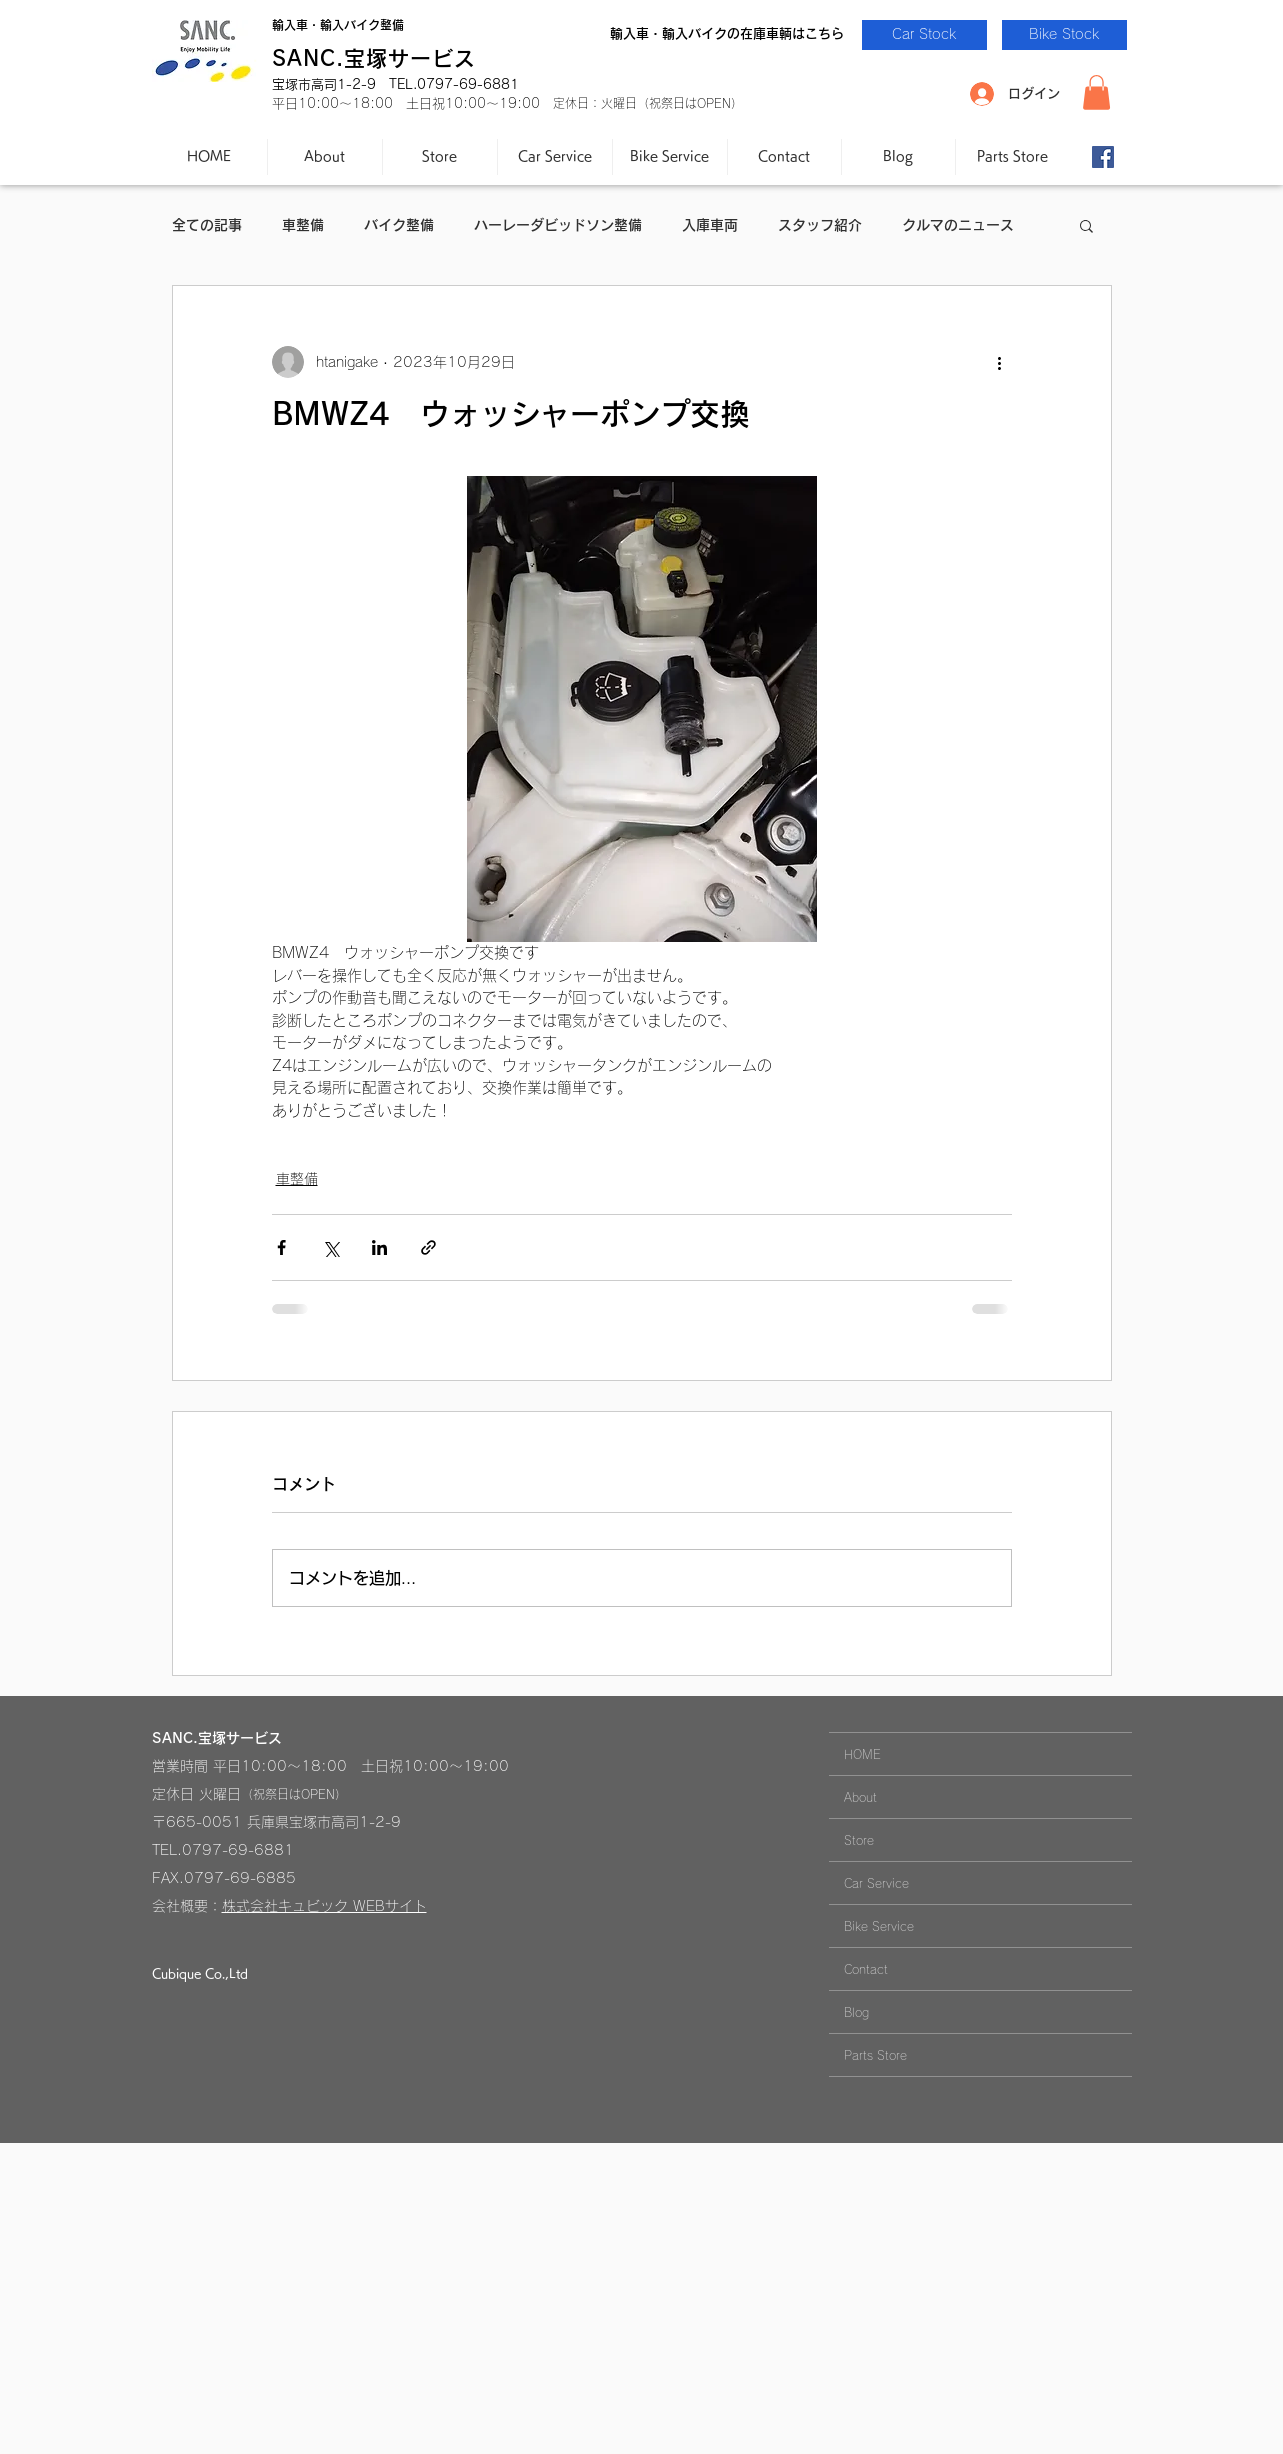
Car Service (876, 1883)
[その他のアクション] (1000, 362)
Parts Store (875, 2055)
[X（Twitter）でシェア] (330, 1247)
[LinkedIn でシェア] (379, 1247)
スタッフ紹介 (820, 225)
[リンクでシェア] (428, 1247)
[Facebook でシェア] (281, 1247)
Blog (856, 2012)
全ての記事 (207, 225)
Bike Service (879, 1926)
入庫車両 (710, 225)
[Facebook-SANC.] (1103, 157)
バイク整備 (399, 225)
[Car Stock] (924, 35)
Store (859, 1840)
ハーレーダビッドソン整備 (558, 225)
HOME (862, 1754)
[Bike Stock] (1064, 35)
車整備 (303, 225)
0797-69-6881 (238, 1850)
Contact (866, 1969)
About (860, 1797)
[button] (1096, 92)
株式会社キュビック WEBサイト (324, 1906)
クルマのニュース (958, 225)
